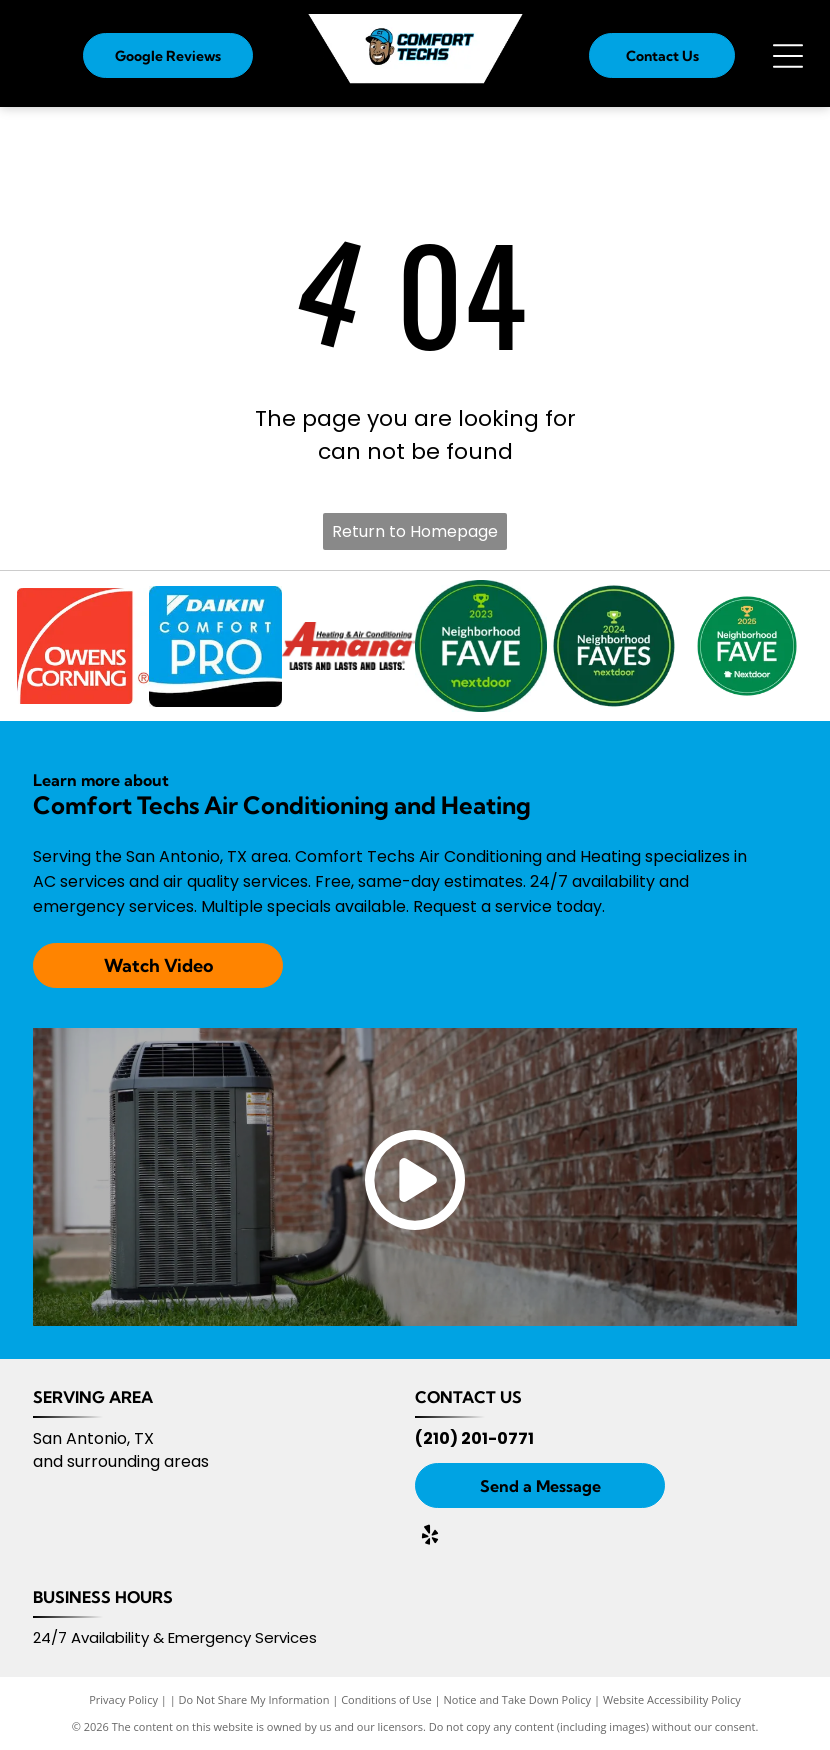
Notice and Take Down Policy (518, 1699)
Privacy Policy (123, 1699)
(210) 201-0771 (474, 1438)
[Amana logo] (348, 646)
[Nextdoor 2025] (747, 646)
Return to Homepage (415, 531)
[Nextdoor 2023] (481, 646)
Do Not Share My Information (254, 1699)
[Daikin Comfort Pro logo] (215, 646)
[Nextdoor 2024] (614, 646)
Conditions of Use (386, 1699)
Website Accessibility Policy (672, 1699)
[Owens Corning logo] (83, 646)
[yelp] (430, 1537)
